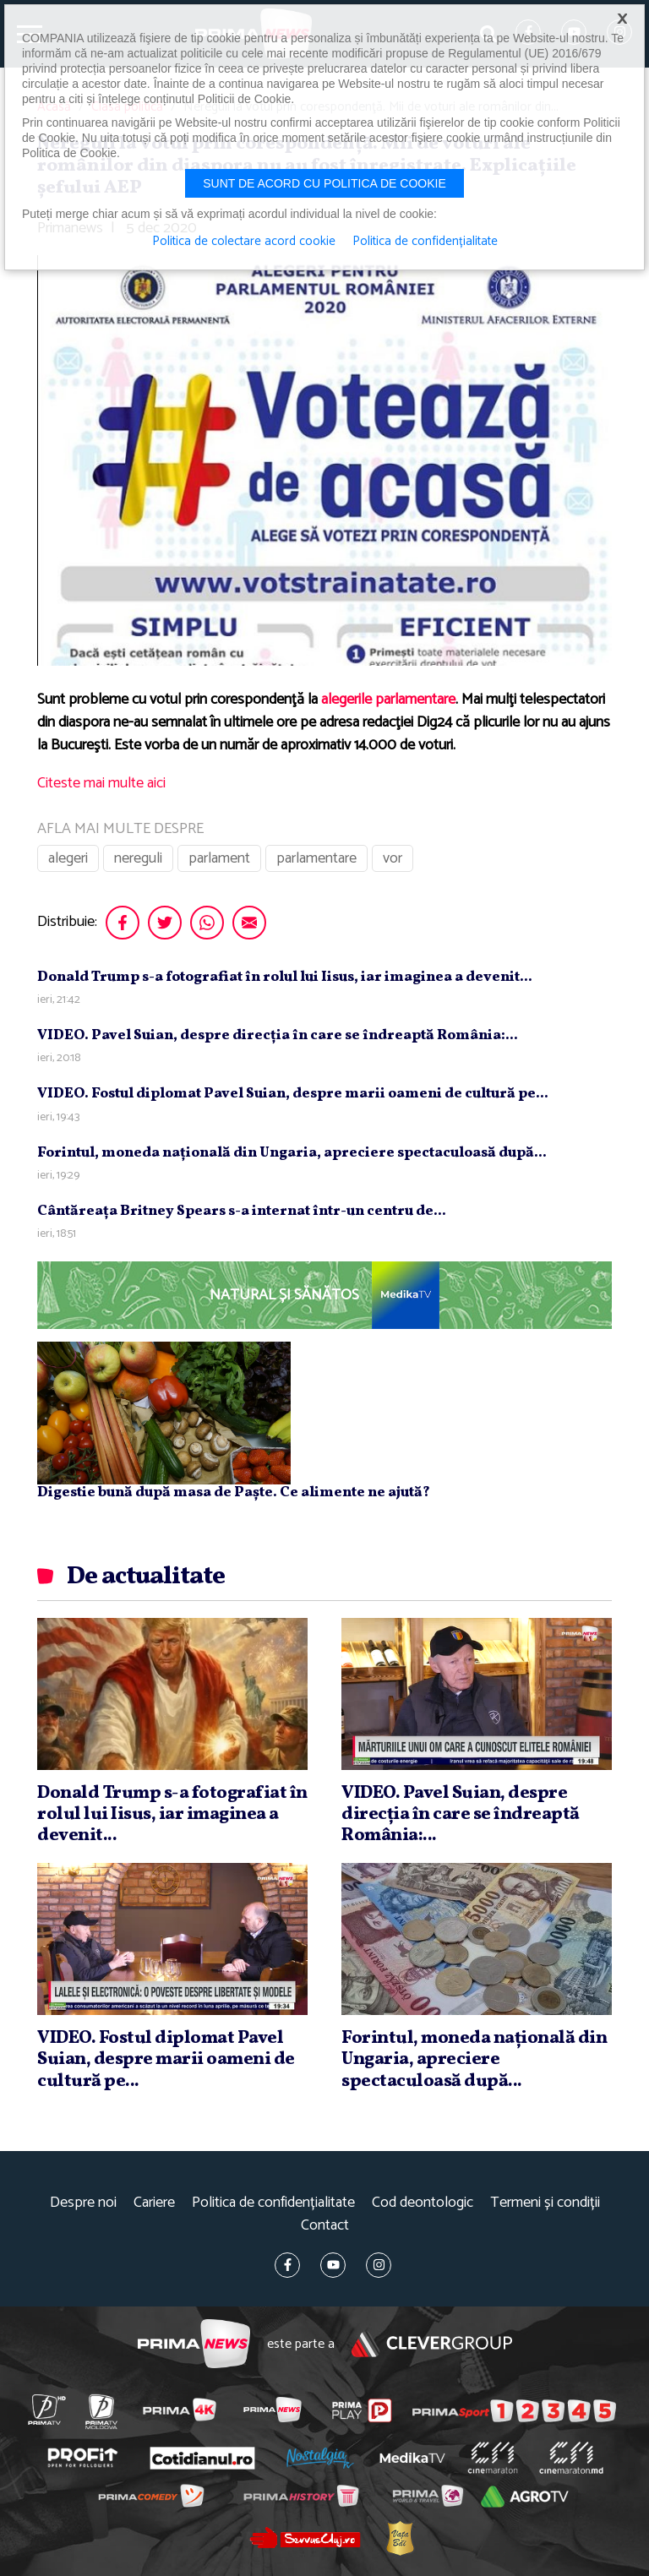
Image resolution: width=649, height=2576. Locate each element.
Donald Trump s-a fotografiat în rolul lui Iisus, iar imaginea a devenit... (284, 977)
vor (392, 858)
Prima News (194, 2344)
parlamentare (316, 858)
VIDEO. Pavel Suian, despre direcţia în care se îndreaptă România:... (277, 1035)
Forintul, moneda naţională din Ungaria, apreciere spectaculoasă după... (292, 1153)
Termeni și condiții (545, 2203)
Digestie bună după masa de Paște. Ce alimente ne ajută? (233, 1492)
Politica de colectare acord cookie (243, 241)
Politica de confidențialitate (273, 2203)
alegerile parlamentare (388, 699)
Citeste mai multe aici (101, 783)
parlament (219, 858)
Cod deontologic (422, 2203)
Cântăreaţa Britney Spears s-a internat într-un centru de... (241, 1211)
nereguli (138, 858)
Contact (325, 2225)
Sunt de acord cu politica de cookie (324, 183)
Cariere (154, 2203)
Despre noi (83, 2203)
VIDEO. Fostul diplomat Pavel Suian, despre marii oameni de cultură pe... (292, 1093)
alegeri (68, 858)
